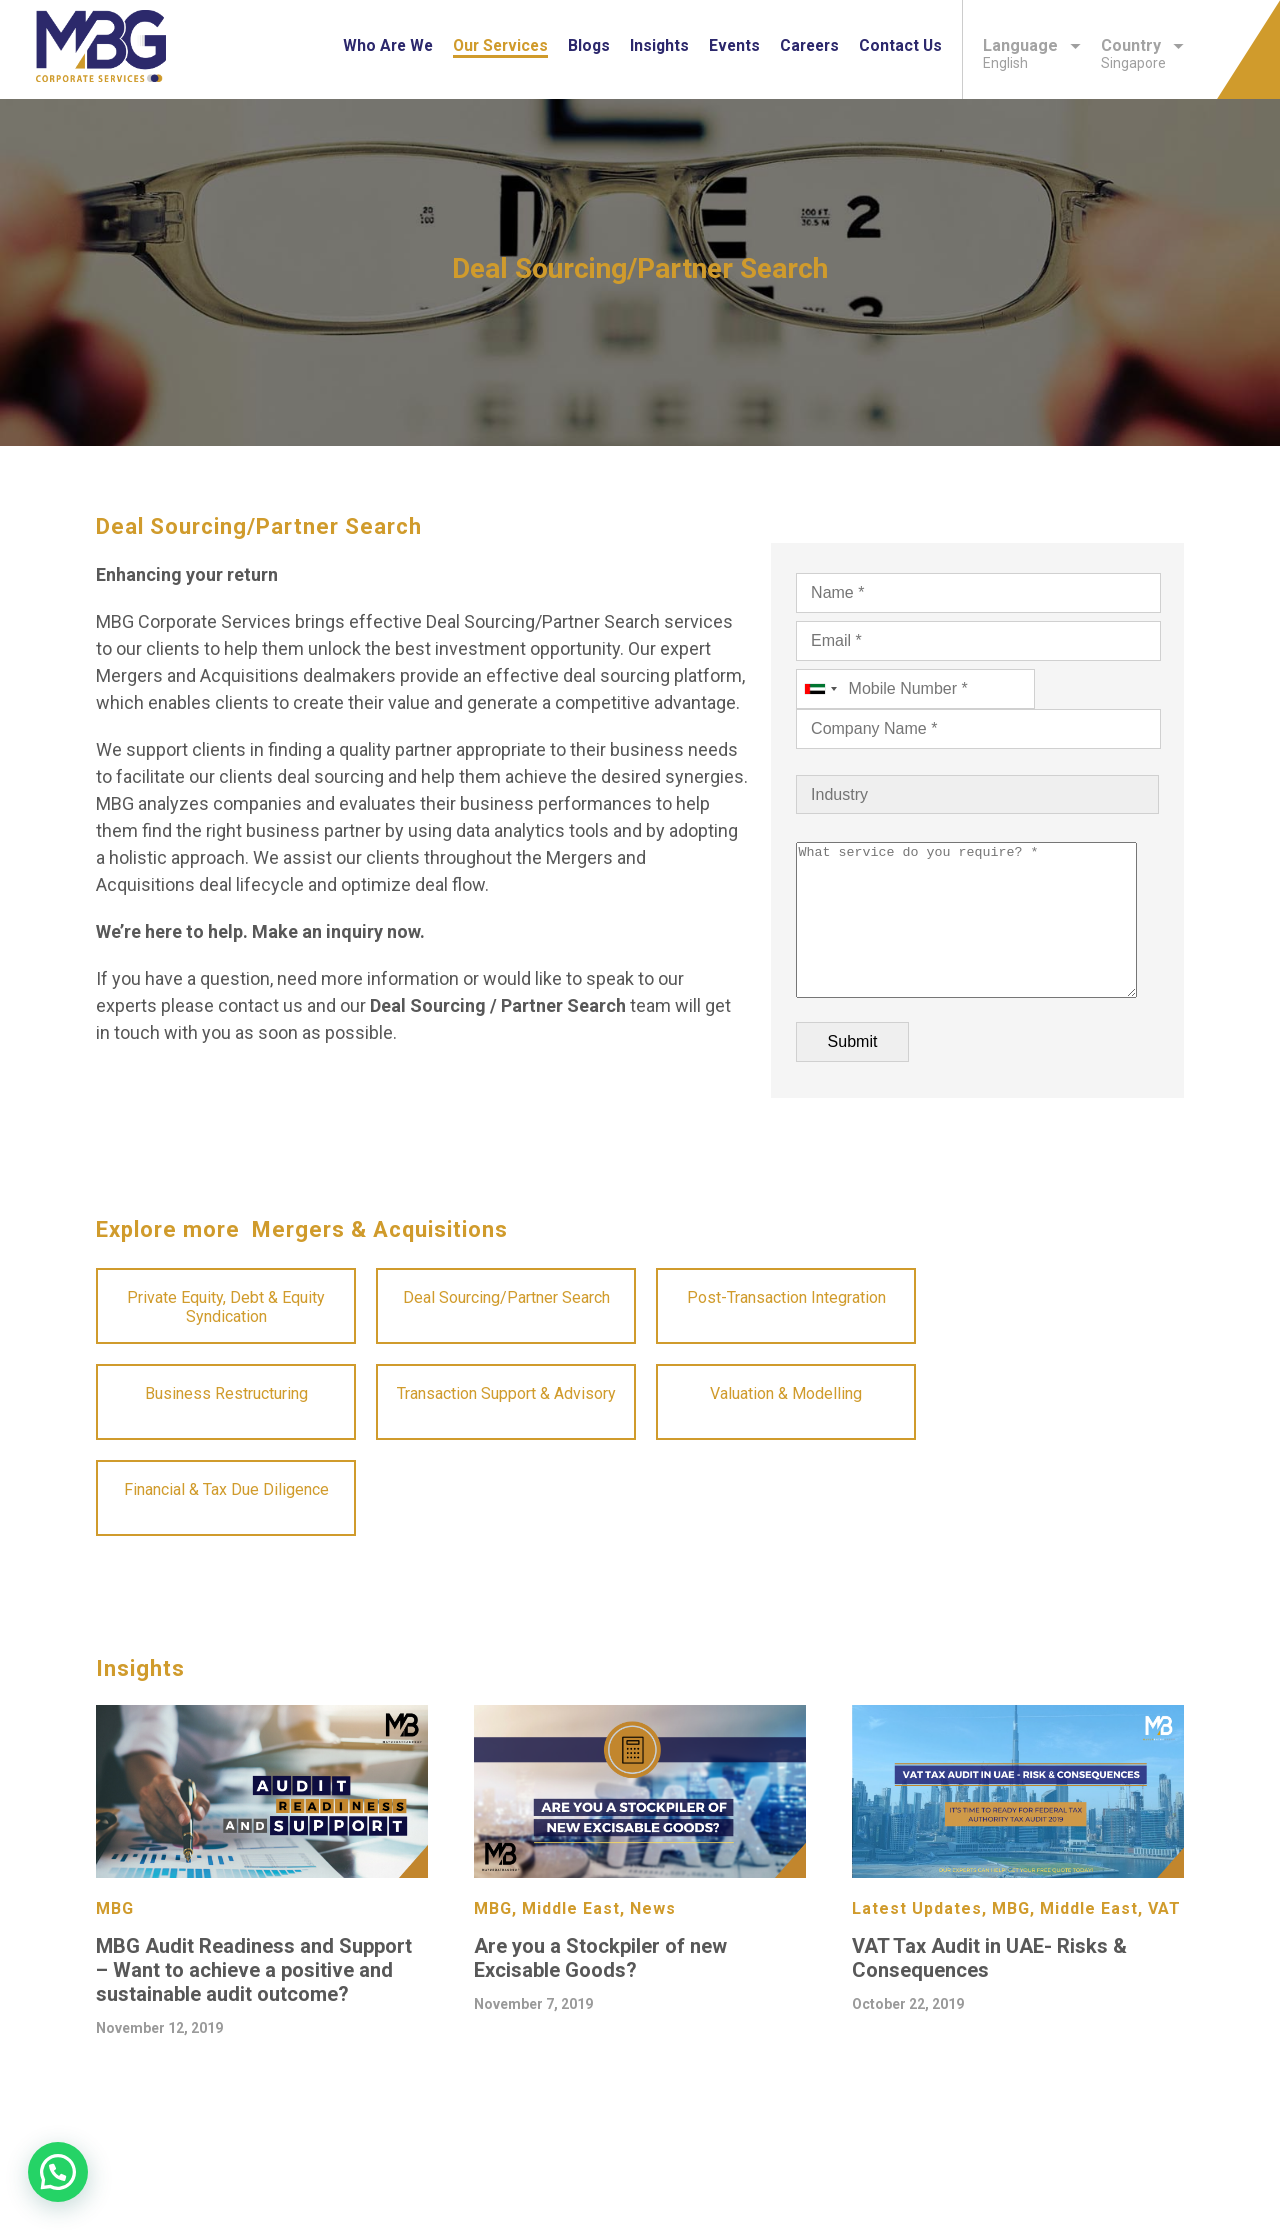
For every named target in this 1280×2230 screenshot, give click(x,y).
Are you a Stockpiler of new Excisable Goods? (600, 1988)
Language (1032, 45)
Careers (809, 45)
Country (1142, 45)
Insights (659, 45)
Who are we (388, 45)
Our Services (500, 45)
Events (734, 45)
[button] (58, 2172)
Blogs (589, 45)
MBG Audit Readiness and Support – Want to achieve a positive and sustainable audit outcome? (254, 2000)
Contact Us (900, 45)
